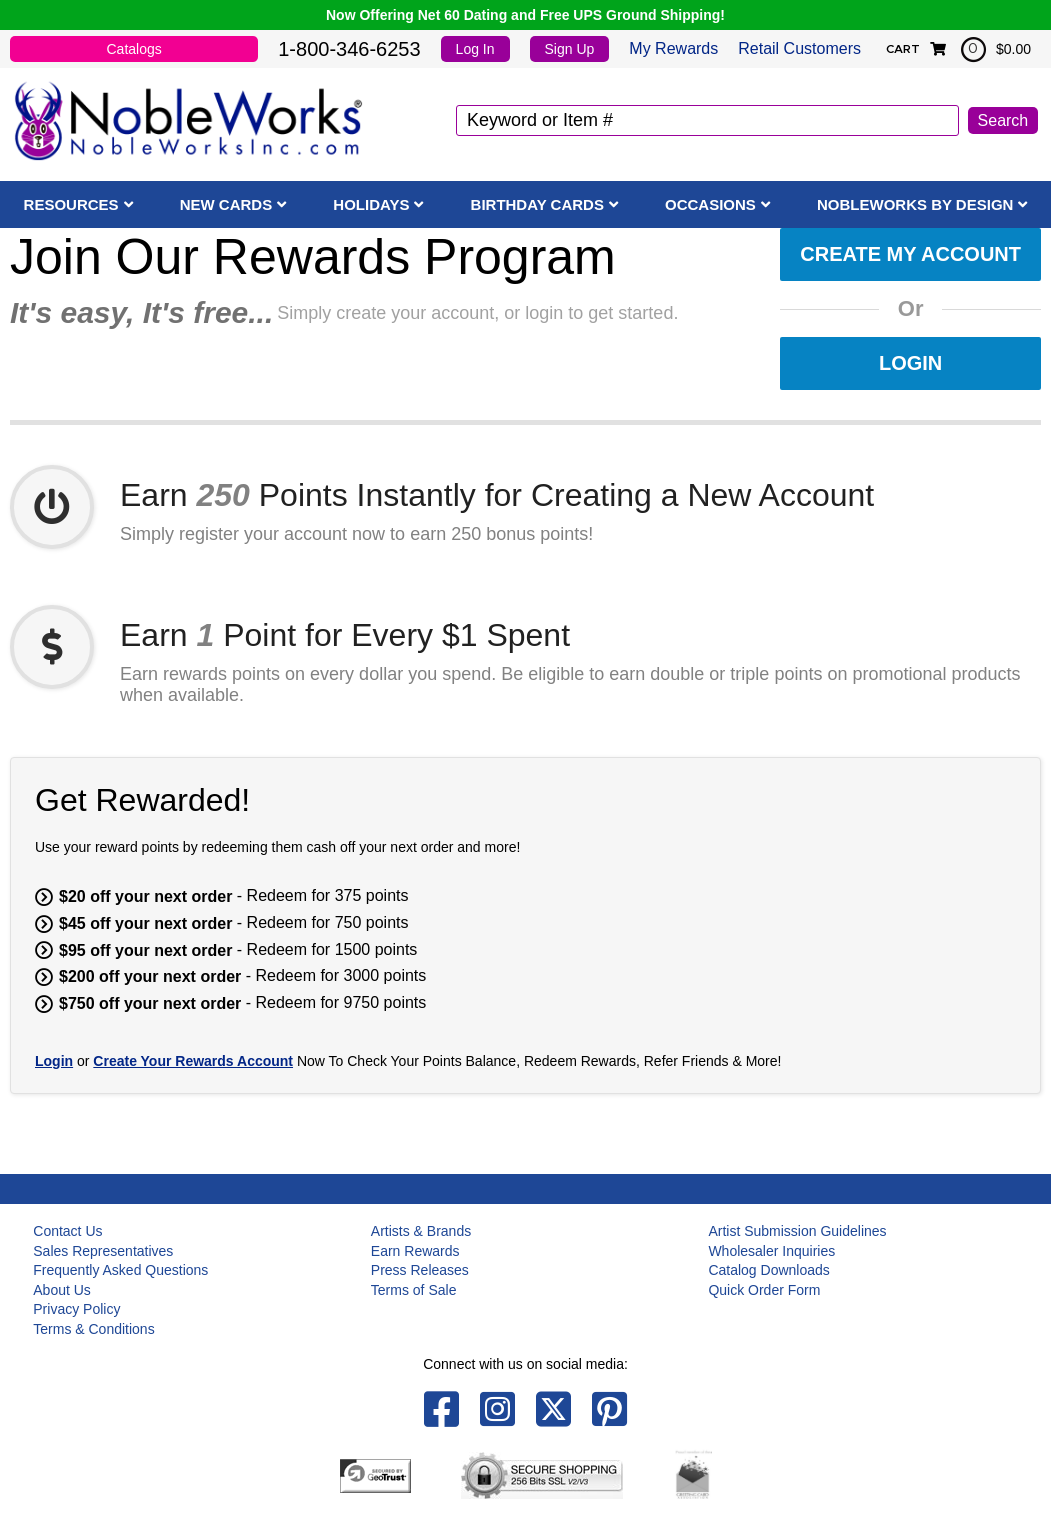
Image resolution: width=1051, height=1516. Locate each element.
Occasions (710, 204)
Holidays (371, 204)
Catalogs (133, 49)
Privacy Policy (76, 1309)
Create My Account (910, 254)
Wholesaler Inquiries (771, 1251)
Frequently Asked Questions (120, 1270)
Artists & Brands (421, 1231)
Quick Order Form (764, 1290)
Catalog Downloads (768, 1270)
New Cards (226, 204)
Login (910, 363)
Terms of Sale (414, 1290)
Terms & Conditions (93, 1329)
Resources (71, 204)
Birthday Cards (537, 204)
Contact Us (67, 1231)
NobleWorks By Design (915, 204)
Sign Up (570, 49)
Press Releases (420, 1270)
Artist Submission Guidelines (797, 1231)
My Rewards (673, 48)
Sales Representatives (103, 1251)
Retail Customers (799, 48)
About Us (62, 1290)
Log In (475, 49)
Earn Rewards (415, 1251)
